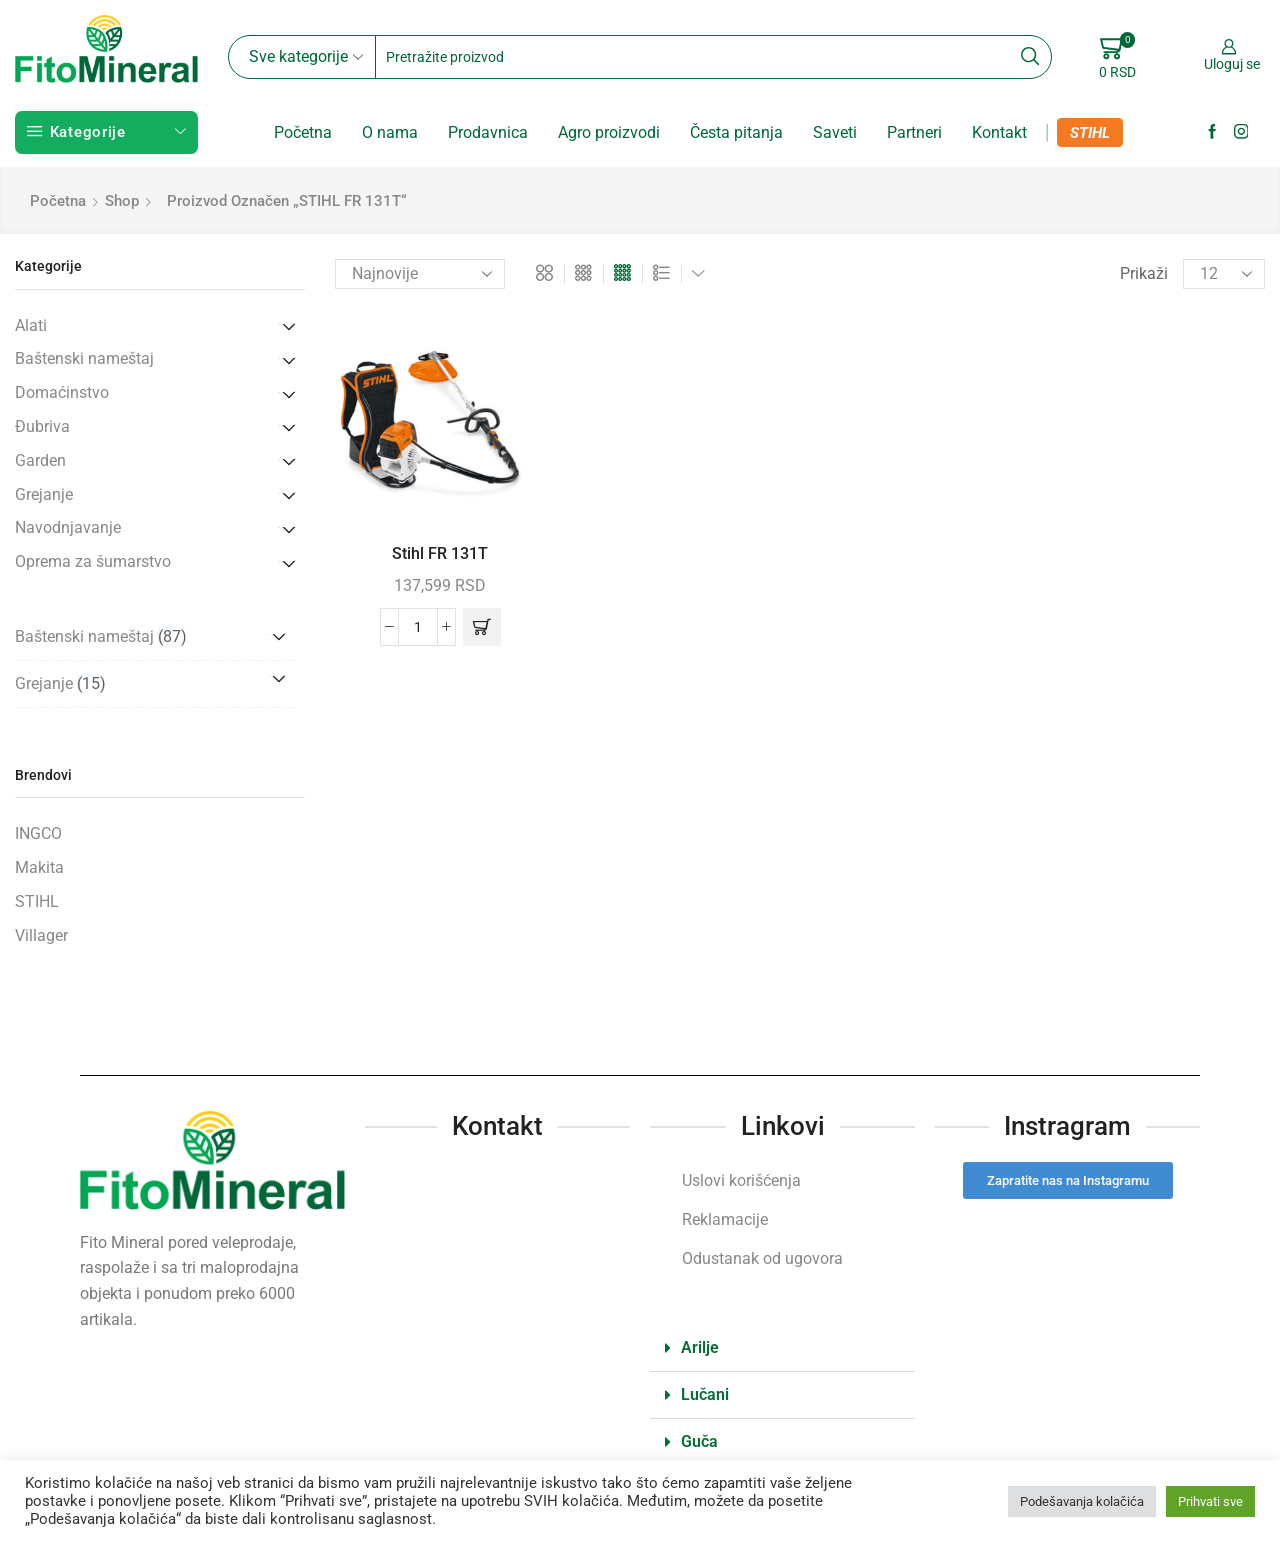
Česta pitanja (736, 132)
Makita (39, 867)
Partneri (914, 132)
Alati (31, 325)
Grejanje (44, 494)
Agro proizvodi (609, 132)
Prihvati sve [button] (1210, 1501)
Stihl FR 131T (440, 553)
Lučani (705, 1394)
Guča (699, 1441)
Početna (303, 132)
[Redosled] (420, 274)
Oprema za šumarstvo (93, 561)
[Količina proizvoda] (418, 627)
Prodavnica (488, 132)
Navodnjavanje (68, 527)
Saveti (835, 132)
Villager (41, 935)
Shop (122, 201)
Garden (40, 460)
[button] (482, 627)
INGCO (38, 833)
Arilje (700, 1347)
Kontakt (999, 132)
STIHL (1090, 133)
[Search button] (1030, 57)
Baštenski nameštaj (84, 358)
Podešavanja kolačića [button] (1082, 1501)
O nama (390, 132)
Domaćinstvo (62, 392)
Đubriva (42, 426)
